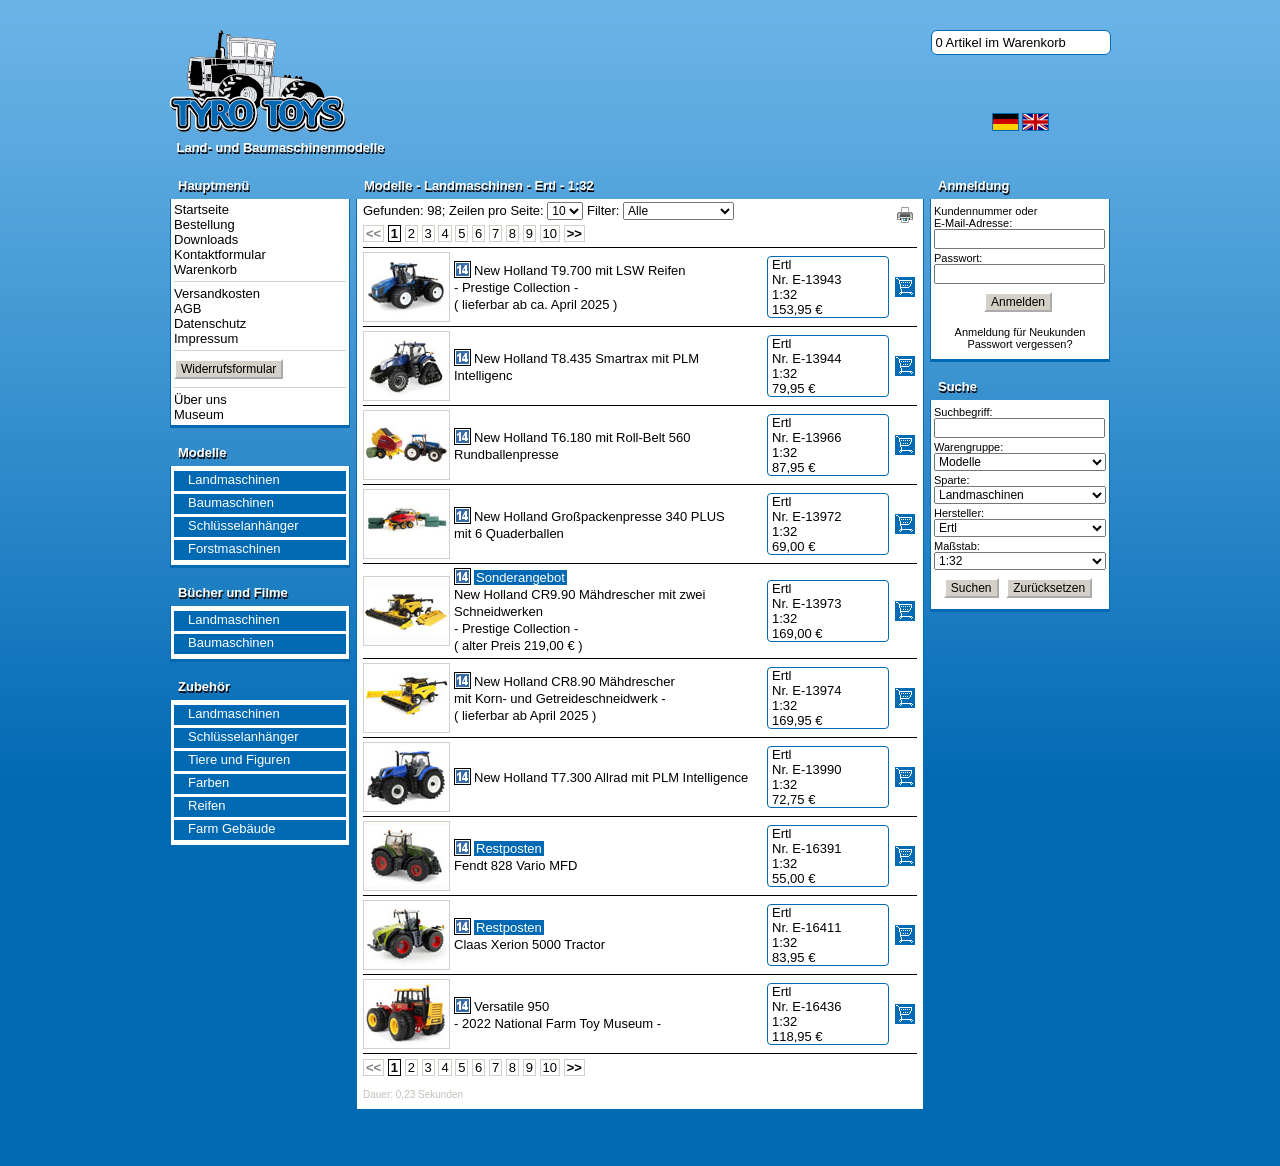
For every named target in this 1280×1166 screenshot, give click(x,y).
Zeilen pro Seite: (496, 210)
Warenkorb (205, 269)
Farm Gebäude (231, 828)
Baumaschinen (231, 502)
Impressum (206, 338)
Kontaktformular (220, 254)
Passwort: (958, 258)
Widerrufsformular (228, 369)
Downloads (206, 239)
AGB (187, 308)
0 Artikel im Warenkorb (1001, 42)
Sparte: (951, 480)
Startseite (201, 209)
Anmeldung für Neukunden (1020, 332)
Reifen (207, 805)
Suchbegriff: (963, 412)
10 (550, 233)
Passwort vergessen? (1019, 344)
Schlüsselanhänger (243, 525)
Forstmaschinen (234, 548)
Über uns (200, 399)
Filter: (603, 210)
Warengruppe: (968, 447)
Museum (199, 414)
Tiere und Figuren (239, 759)
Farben (208, 782)
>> (574, 233)
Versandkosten (217, 293)
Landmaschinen (234, 479)
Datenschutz (210, 323)
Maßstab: (957, 546)
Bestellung (204, 224)
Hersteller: (959, 513)
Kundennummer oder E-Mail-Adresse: (985, 217)
